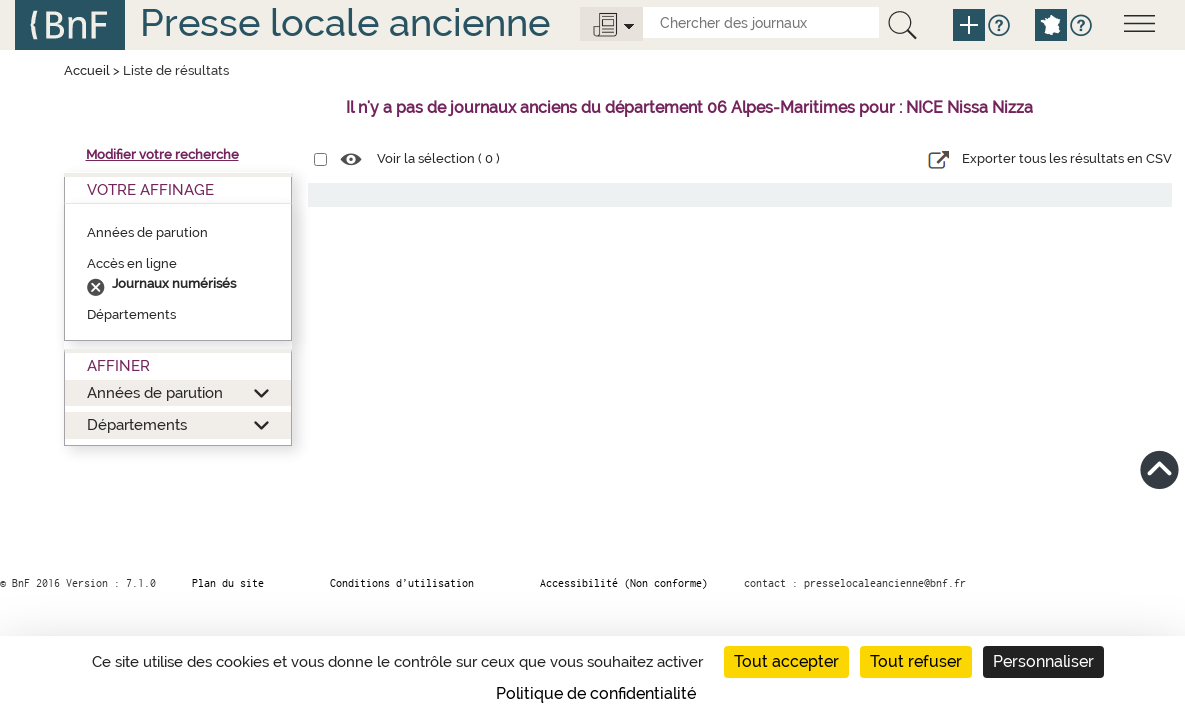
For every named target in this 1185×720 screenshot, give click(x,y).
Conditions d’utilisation (402, 583)
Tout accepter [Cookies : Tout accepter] (786, 661)
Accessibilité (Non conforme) (624, 583)
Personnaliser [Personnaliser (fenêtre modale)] (1043, 661)
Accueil (87, 70)
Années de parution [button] (155, 392)
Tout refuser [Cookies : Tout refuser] (916, 661)
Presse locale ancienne (345, 22)
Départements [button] (137, 424)
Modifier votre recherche (162, 154)
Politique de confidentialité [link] (596, 693)
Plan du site (228, 583)
